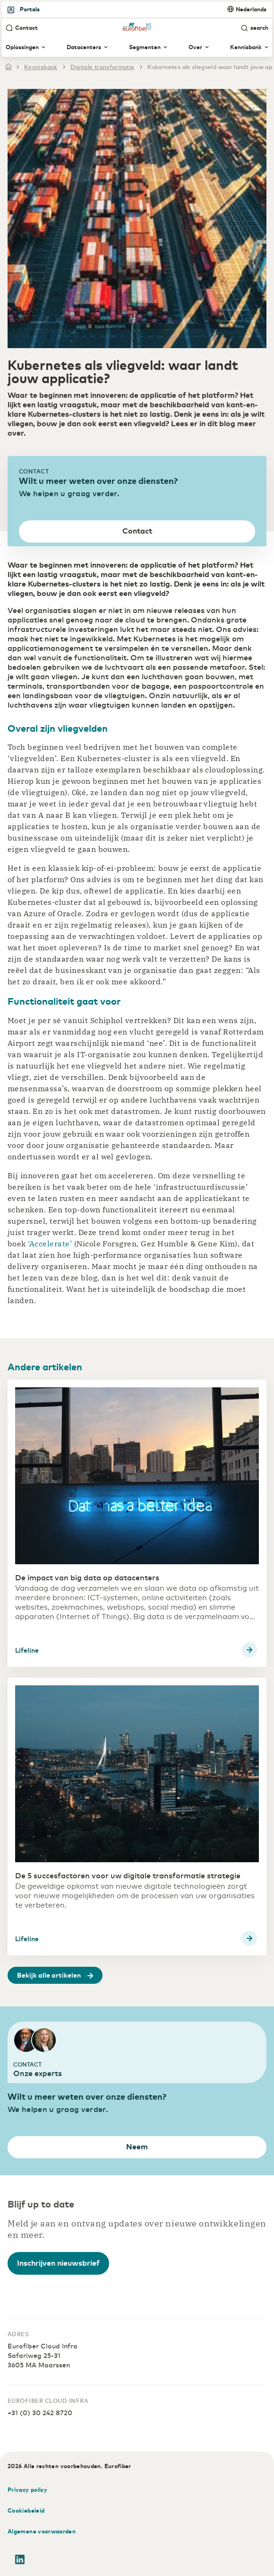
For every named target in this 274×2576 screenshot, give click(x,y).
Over (198, 47)
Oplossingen (25, 47)
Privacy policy (27, 2489)
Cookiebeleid (26, 2510)
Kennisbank (249, 47)
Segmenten (148, 47)
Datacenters (87, 47)
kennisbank (41, 66)
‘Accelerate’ (51, 1243)
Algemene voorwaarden (42, 2531)
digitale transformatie (102, 66)
